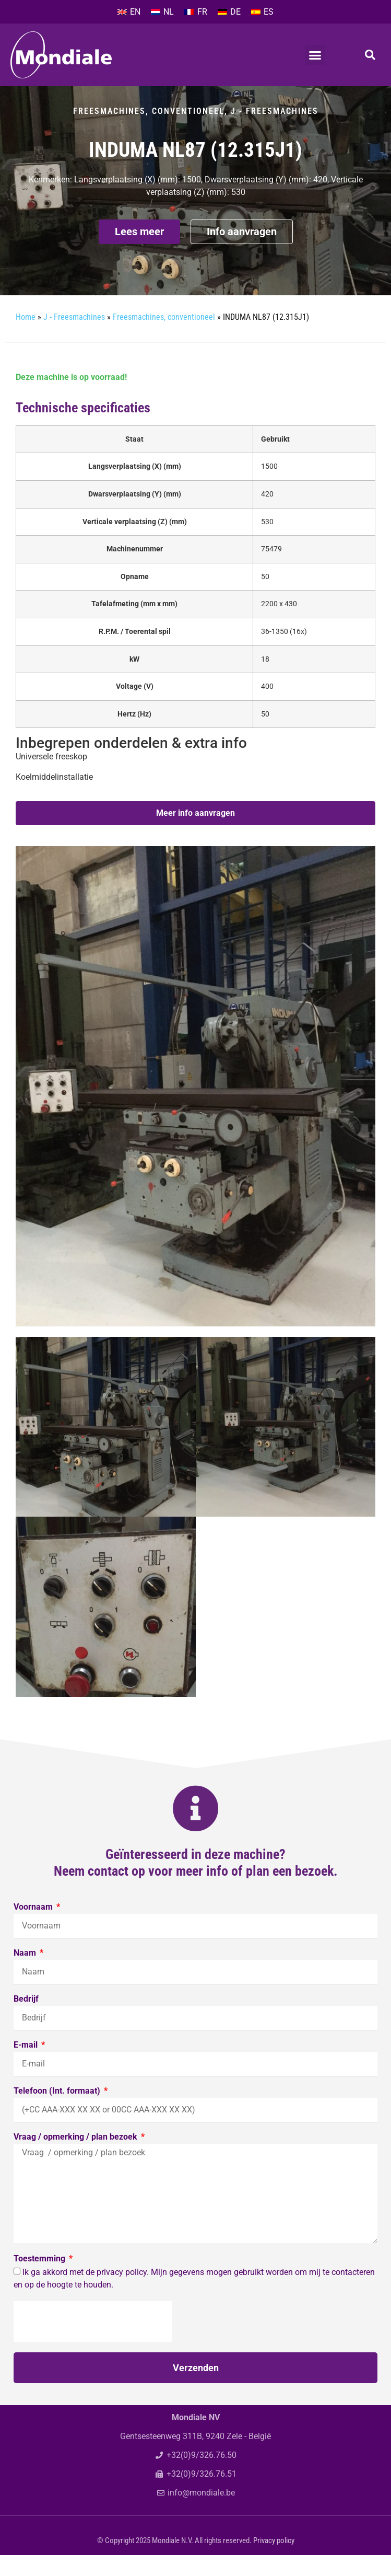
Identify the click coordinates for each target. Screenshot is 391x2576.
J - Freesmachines (274, 132)
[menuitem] (129, 12)
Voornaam (34, 1928)
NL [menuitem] (168, 12)
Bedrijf (26, 2020)
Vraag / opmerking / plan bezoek (76, 2158)
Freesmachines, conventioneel (148, 132)
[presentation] (93, 2342)
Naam (26, 1974)
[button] (315, 55)
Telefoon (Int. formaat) (58, 2112)
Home (25, 338)
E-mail (27, 2066)
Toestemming (40, 2279)
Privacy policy (273, 2561)
